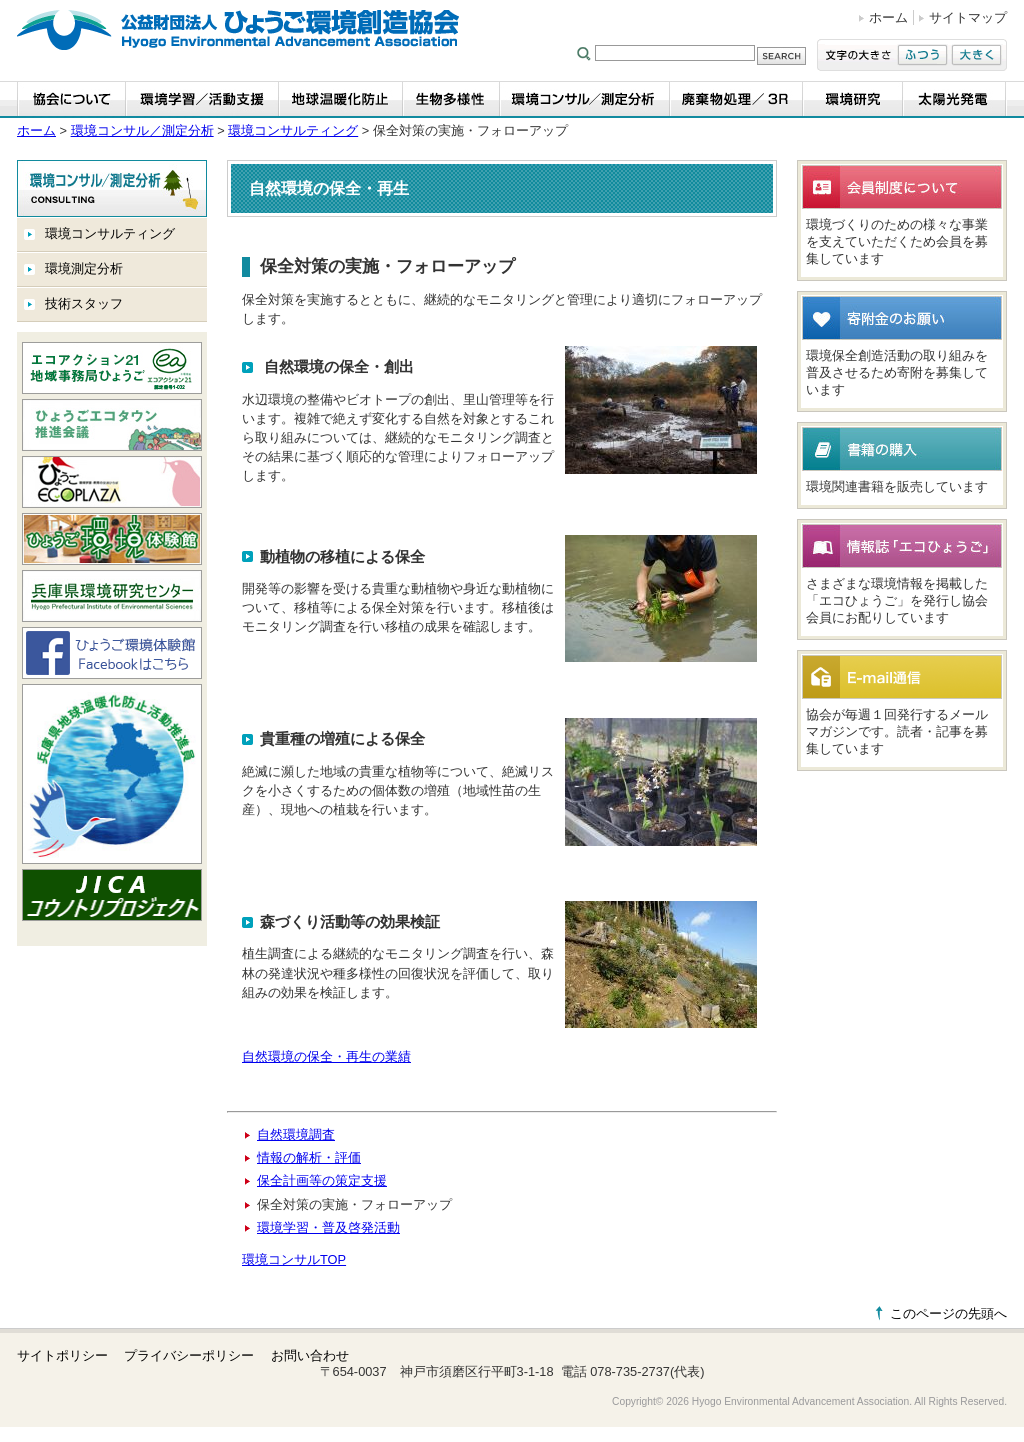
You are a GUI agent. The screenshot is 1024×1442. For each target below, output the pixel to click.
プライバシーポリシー (189, 1355)
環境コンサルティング (293, 130)
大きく (976, 55)
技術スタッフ (84, 303)
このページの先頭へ (948, 1313)
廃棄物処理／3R (736, 99)
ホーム (888, 17)
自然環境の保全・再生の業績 (326, 1056)
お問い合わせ (310, 1355)
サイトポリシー (62, 1355)
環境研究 (853, 99)
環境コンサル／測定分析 (585, 99)
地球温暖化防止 (341, 99)
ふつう (922, 55)
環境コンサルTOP (294, 1259)
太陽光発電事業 (955, 99)
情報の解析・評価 (309, 1157)
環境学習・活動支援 (202, 99)
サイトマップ (968, 17)
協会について (71, 99)
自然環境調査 (296, 1134)
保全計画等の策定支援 (322, 1180)
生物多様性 (451, 99)
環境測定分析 (84, 268)
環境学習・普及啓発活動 (328, 1227)
